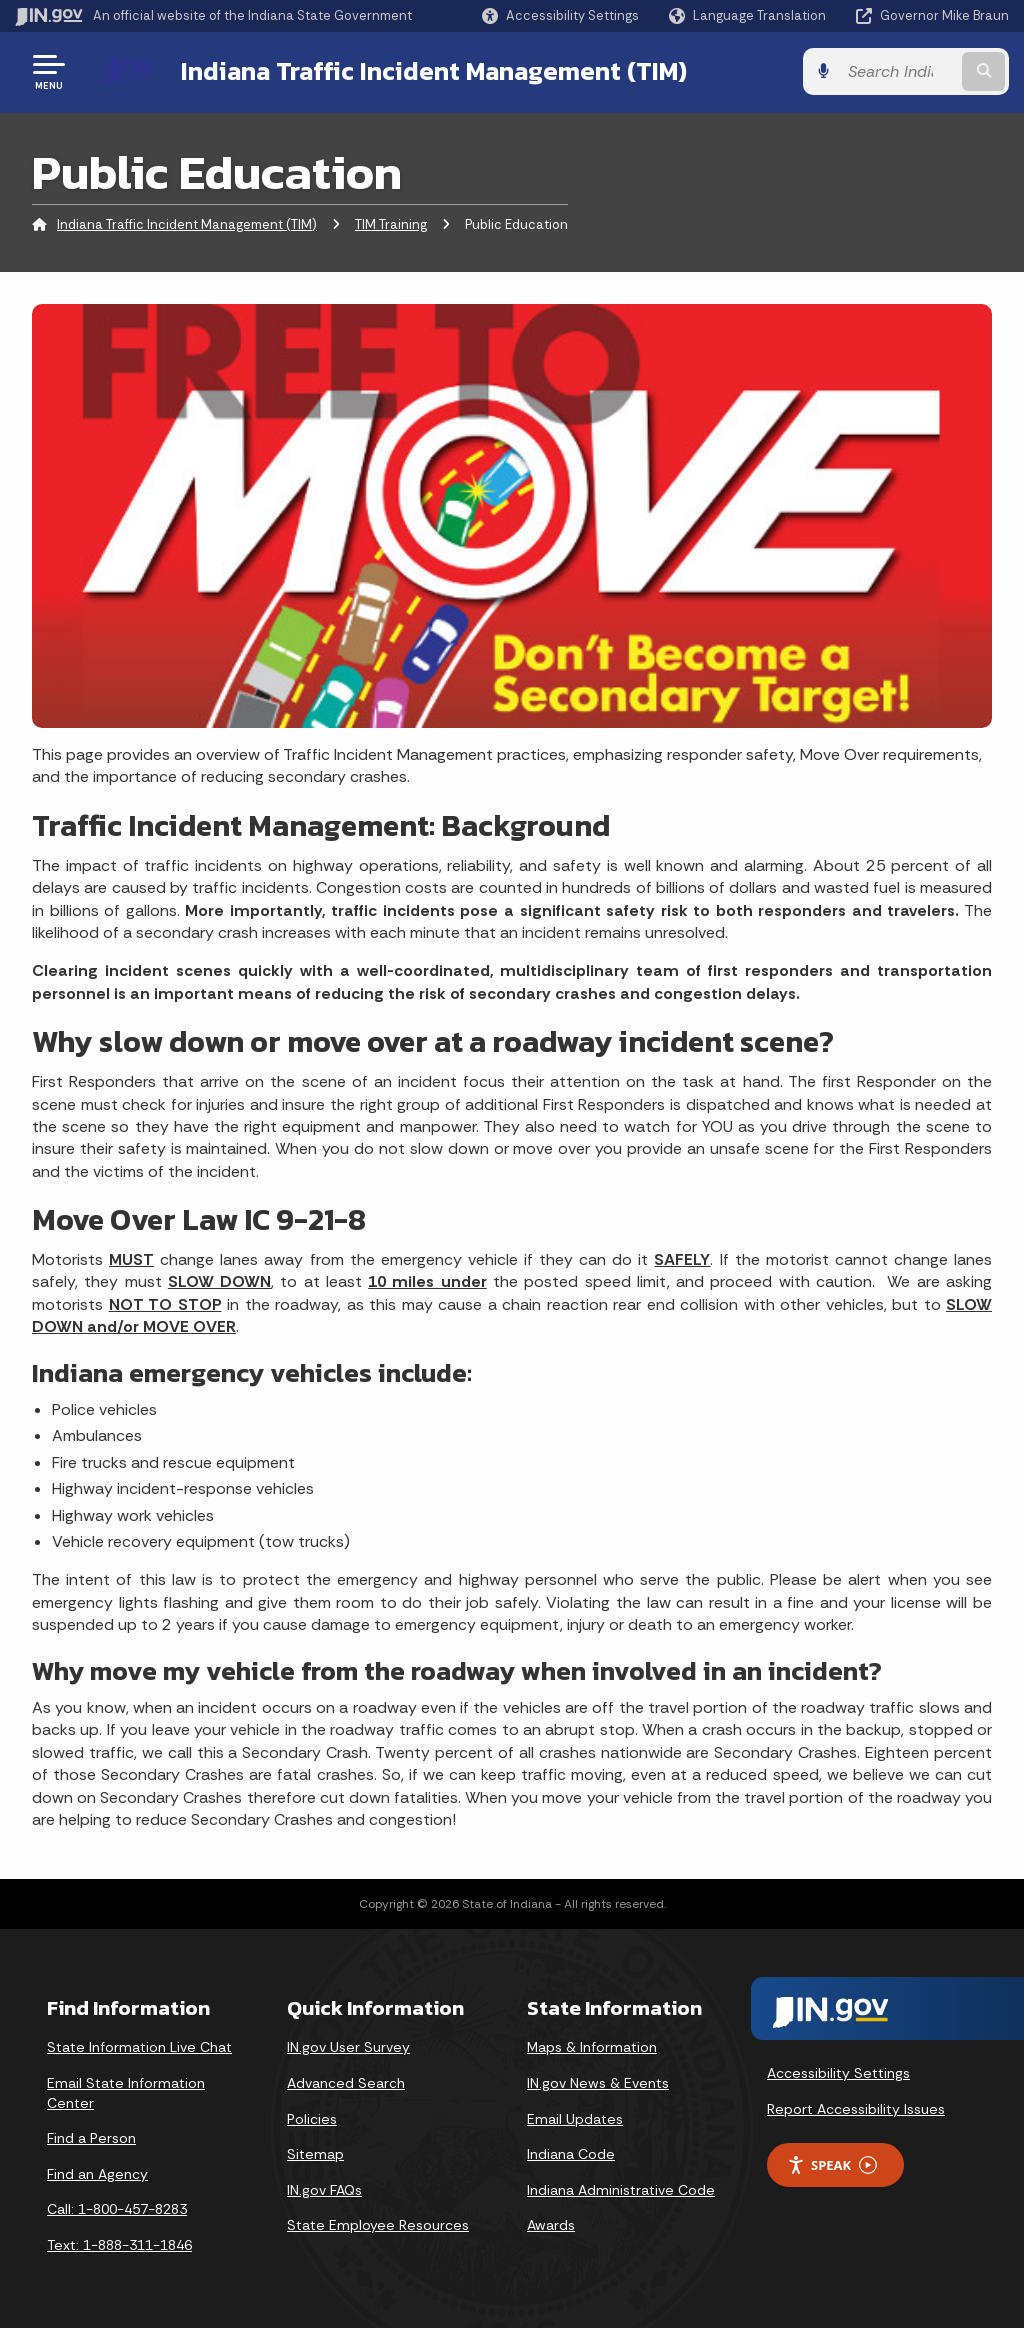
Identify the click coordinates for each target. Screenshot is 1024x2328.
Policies (312, 2119)
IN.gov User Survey (348, 2047)
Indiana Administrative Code (621, 2190)
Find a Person (91, 2138)
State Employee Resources (378, 2225)
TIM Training (391, 224)
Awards (551, 2225)
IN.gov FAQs (324, 2190)
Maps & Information (592, 2047)
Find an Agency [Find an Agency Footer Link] (97, 2174)
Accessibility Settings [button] (838, 2073)
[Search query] (898, 71)
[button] (560, 15)
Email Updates (575, 2119)
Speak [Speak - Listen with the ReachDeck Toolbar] (832, 2165)
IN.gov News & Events (598, 2083)
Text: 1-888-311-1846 (119, 2245)
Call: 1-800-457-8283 (117, 2209)
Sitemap (315, 2154)
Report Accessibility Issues (856, 2109)
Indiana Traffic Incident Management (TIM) (434, 71)
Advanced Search (346, 2083)
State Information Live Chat (139, 2047)
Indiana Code (571, 2154)
